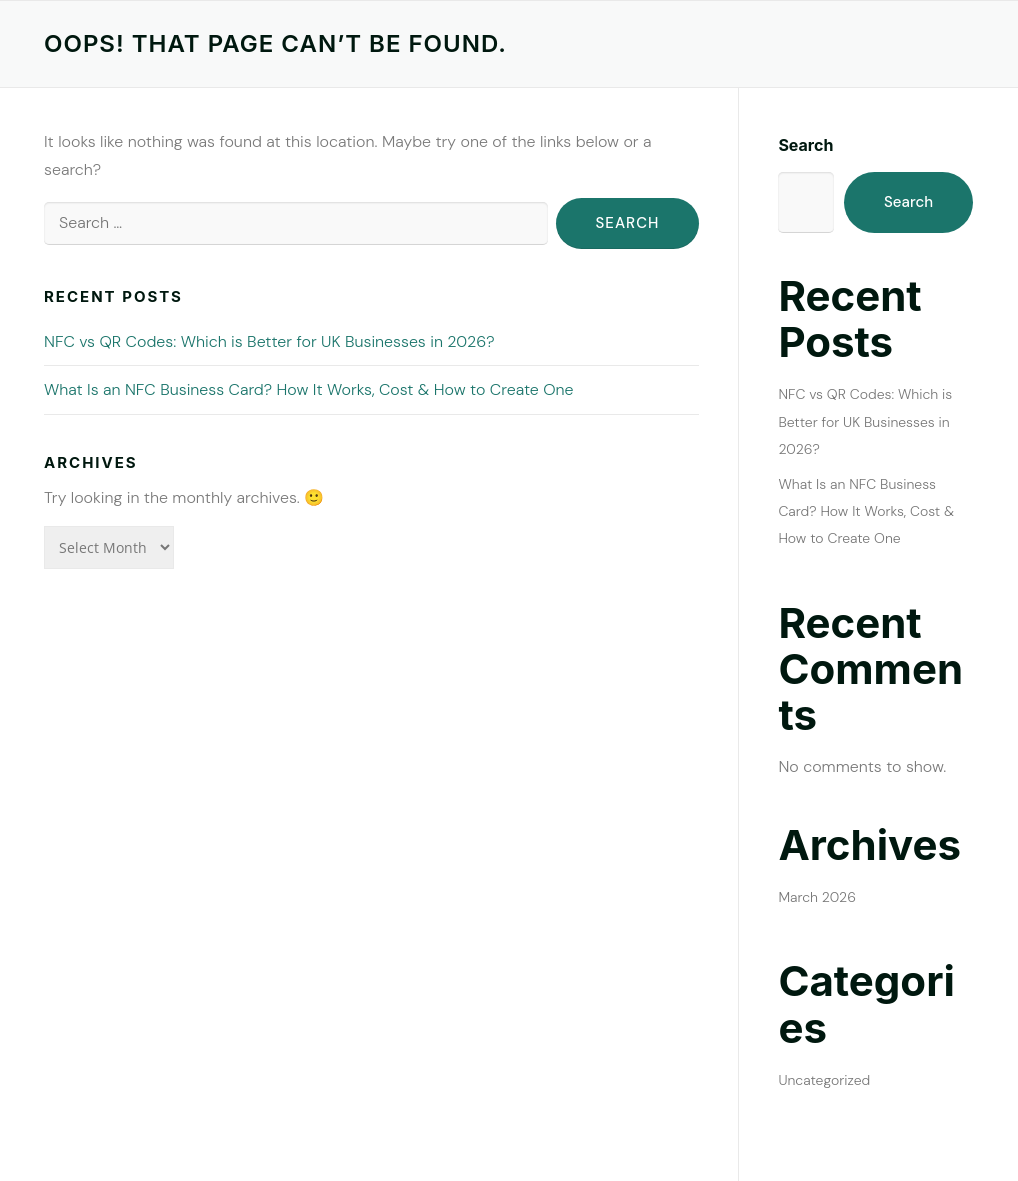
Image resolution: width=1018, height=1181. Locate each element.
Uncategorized (824, 1080)
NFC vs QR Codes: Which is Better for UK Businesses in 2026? (269, 341)
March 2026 (817, 897)
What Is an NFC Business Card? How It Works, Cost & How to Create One (309, 389)
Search (805, 145)
